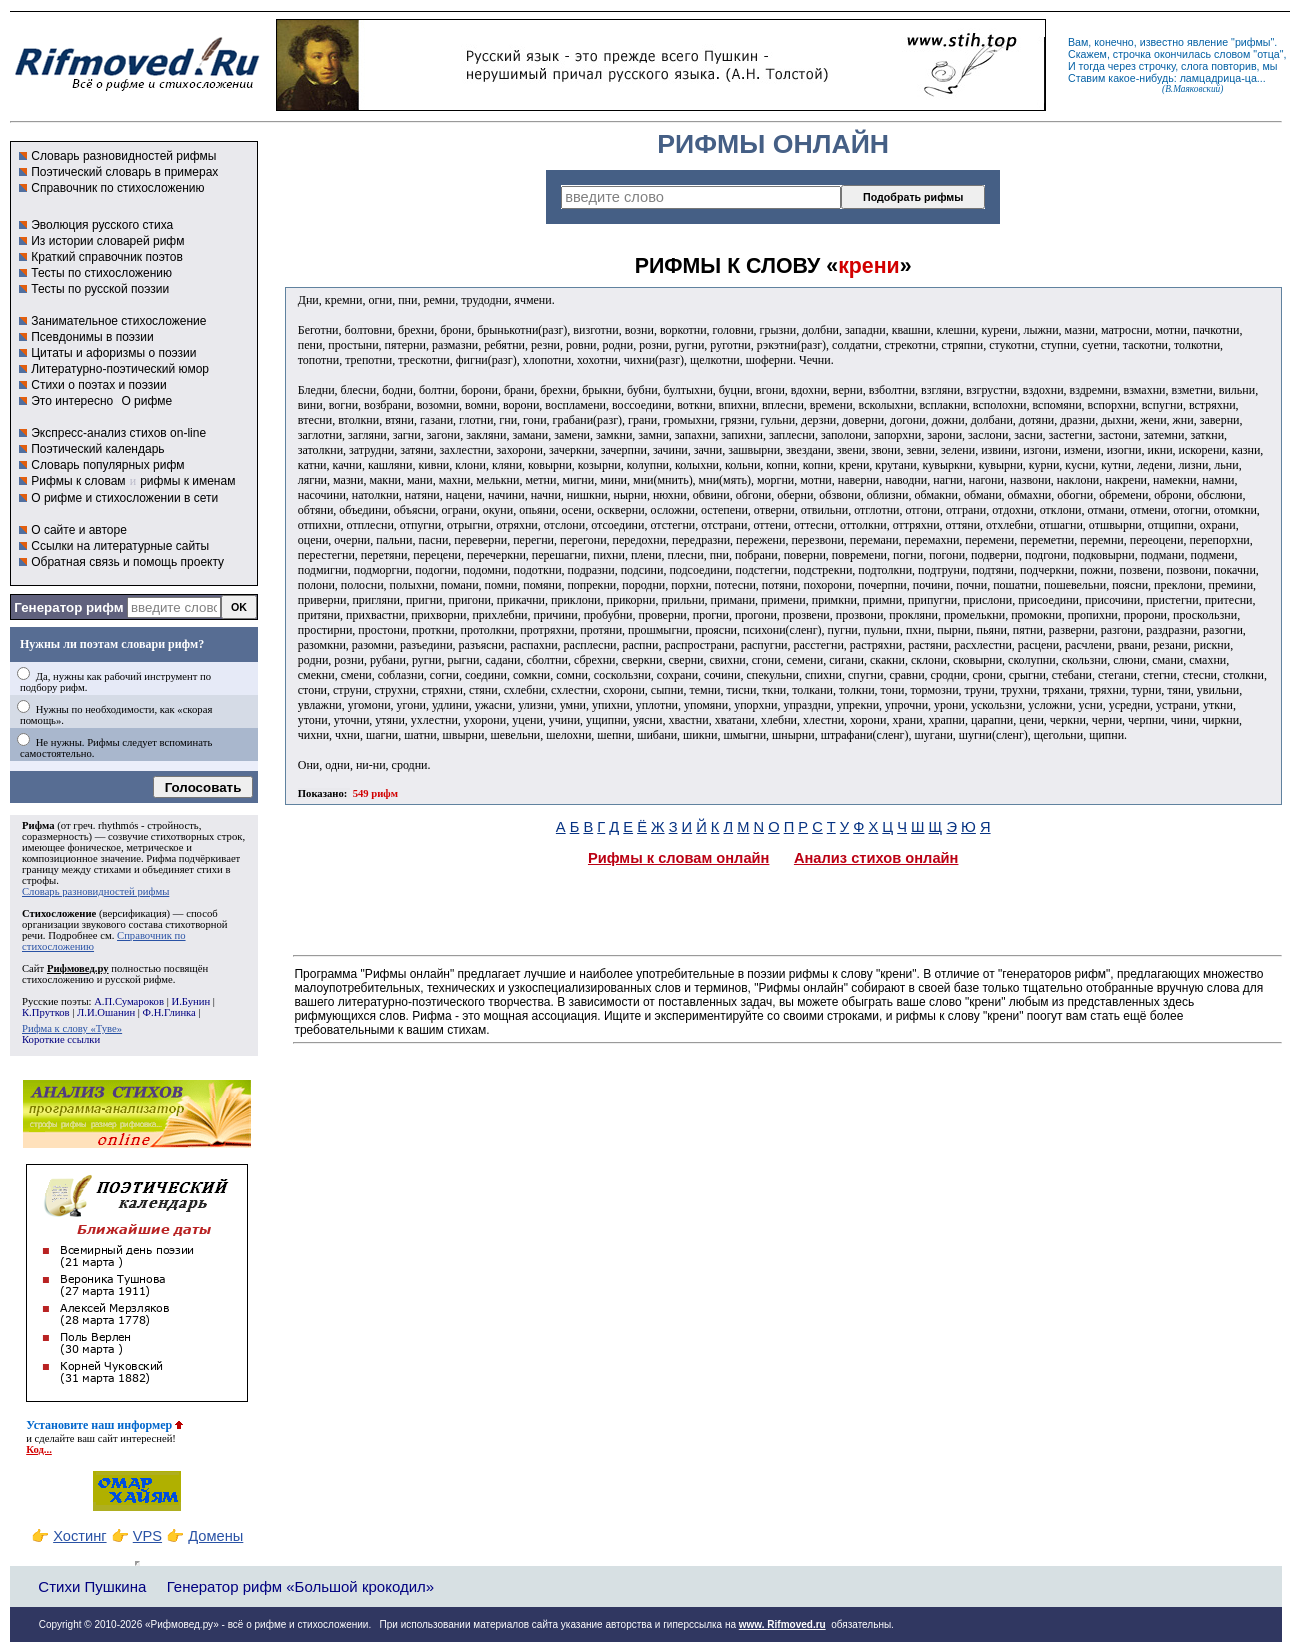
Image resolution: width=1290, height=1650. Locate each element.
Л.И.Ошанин (106, 1012)
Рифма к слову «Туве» (72, 1028)
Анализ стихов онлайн (876, 858)
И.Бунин (190, 1001)
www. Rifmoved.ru (782, 1624)
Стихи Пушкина (92, 1586)
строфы (39, 880)
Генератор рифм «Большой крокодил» (300, 1586)
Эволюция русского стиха (102, 225)
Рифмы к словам (78, 481)
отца (1268, 54)
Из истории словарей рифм (107, 241)
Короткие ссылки (61, 1039)
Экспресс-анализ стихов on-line (118, 433)
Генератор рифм (68, 607)
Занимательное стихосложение (118, 321)
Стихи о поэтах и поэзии (98, 385)
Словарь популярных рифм (107, 465)
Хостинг (79, 1536)
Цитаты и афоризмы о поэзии (113, 353)
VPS (147, 1536)
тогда (1092, 66)
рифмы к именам (187, 481)
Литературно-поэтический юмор (120, 369)
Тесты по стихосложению (101, 273)
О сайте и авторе (79, 530)
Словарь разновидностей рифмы (123, 156)
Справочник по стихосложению (117, 188)
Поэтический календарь (97, 449)
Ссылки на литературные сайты (120, 546)
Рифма (38, 825)
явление (1207, 42)
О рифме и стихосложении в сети (124, 498)
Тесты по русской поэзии (100, 289)
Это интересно (72, 401)
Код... (39, 1449)
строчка (1132, 54)
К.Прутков (46, 1012)
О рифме (146, 401)
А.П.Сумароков (129, 1001)
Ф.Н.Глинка (169, 1012)
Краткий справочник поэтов (107, 257)
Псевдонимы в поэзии (92, 337)
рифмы (1253, 42)
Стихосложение (59, 913)
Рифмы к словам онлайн (679, 858)
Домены (215, 1536)
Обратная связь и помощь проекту (127, 562)
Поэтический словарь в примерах (124, 172)
